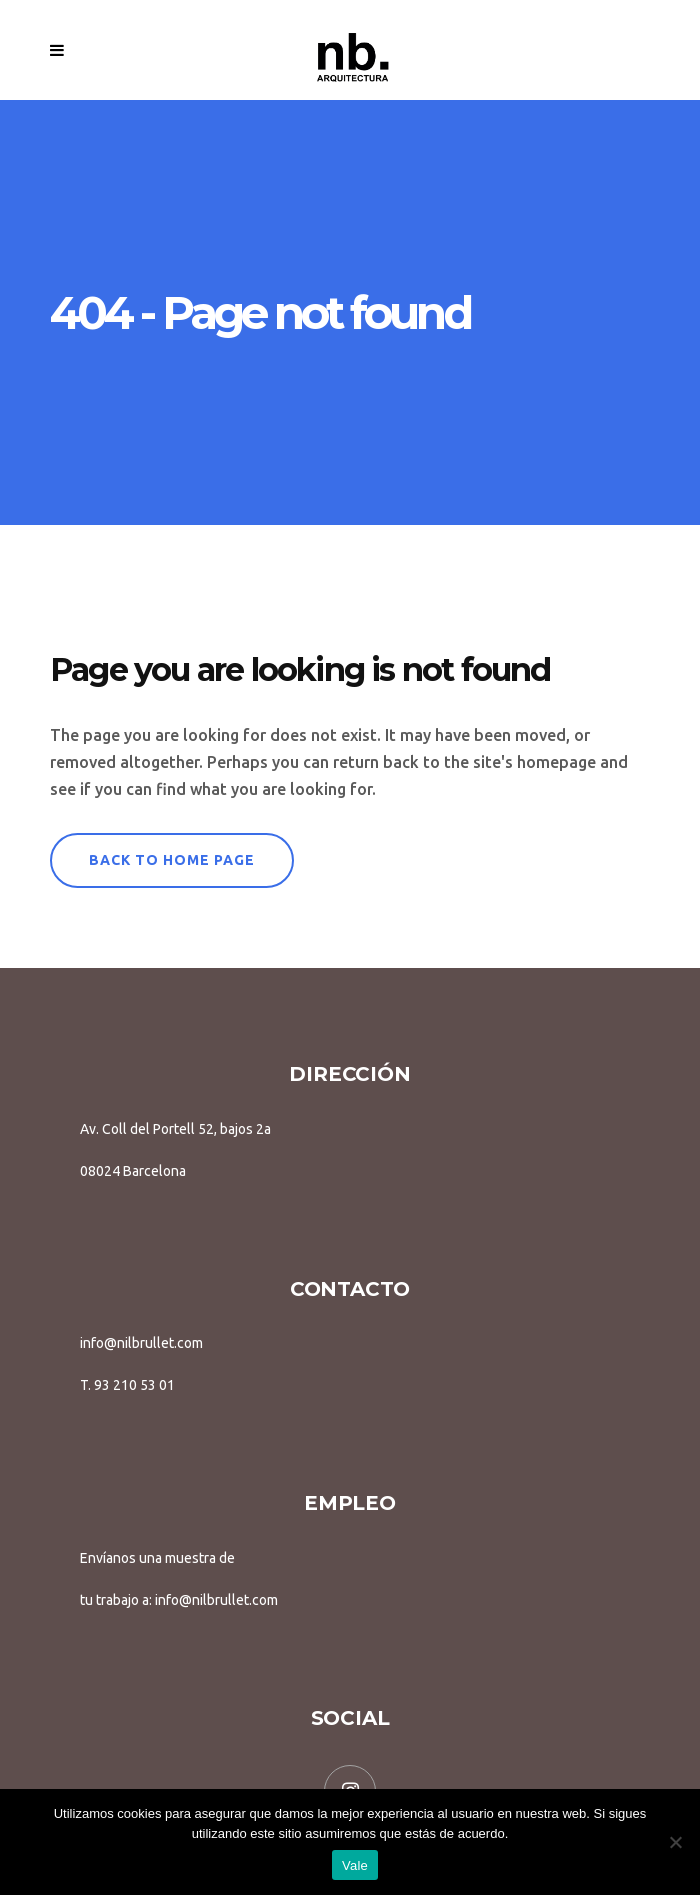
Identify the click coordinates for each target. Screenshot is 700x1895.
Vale (355, 1865)
